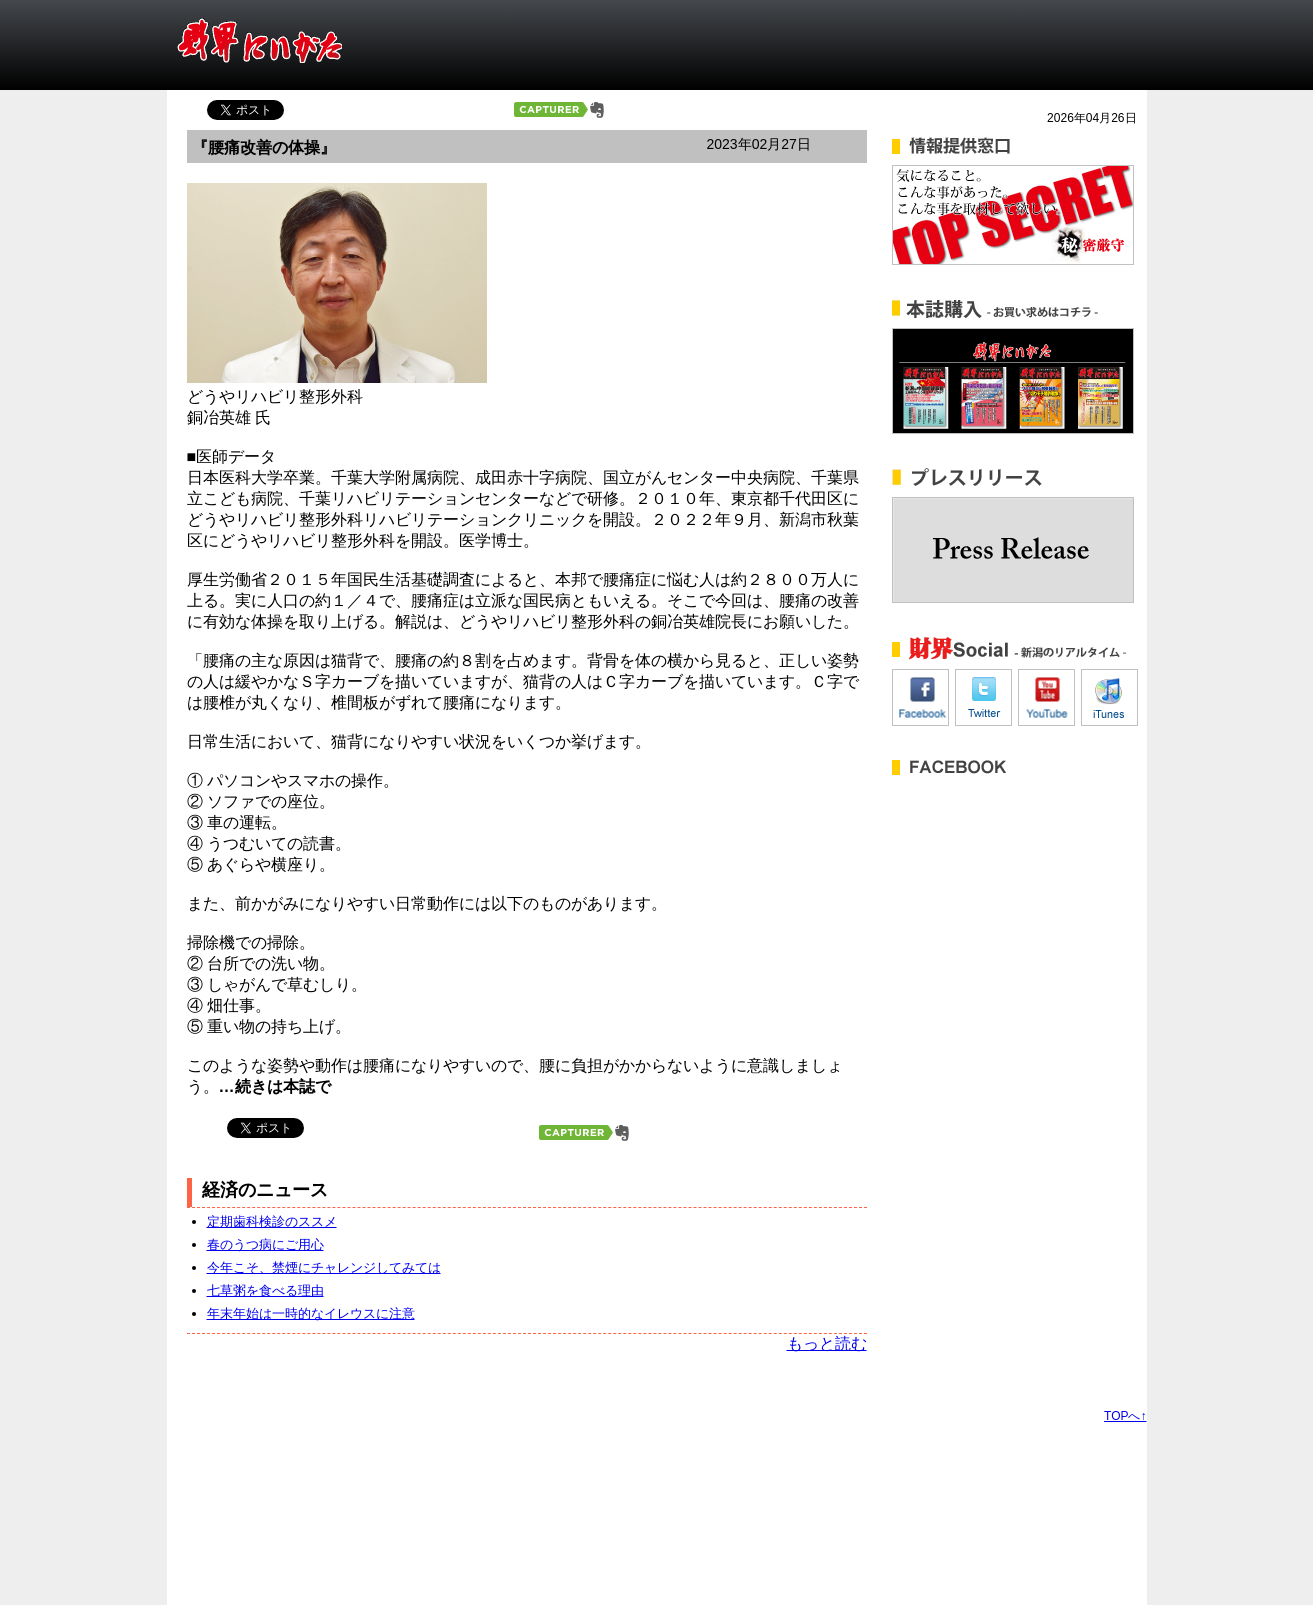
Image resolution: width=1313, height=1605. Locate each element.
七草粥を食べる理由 (265, 1290)
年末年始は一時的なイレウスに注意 (311, 1313)
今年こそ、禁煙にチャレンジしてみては (324, 1267)
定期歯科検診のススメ (272, 1221)
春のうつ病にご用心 (265, 1244)
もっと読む (827, 1343)
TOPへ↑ (1125, 1416)
